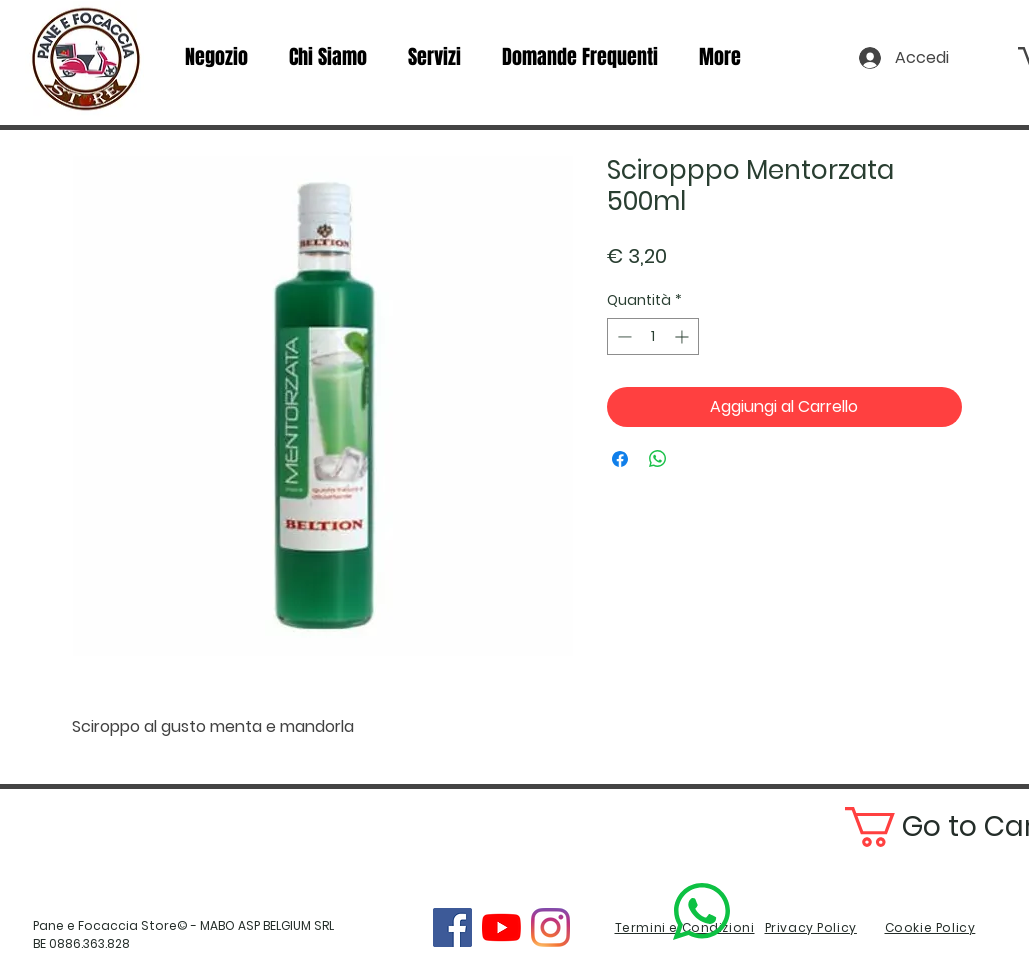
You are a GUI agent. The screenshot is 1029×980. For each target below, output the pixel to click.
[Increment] (683, 336)
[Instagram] (550, 927)
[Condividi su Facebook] (620, 459)
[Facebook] (452, 927)
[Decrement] (622, 336)
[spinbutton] (653, 336)
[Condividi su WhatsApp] (658, 459)
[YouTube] (501, 927)
